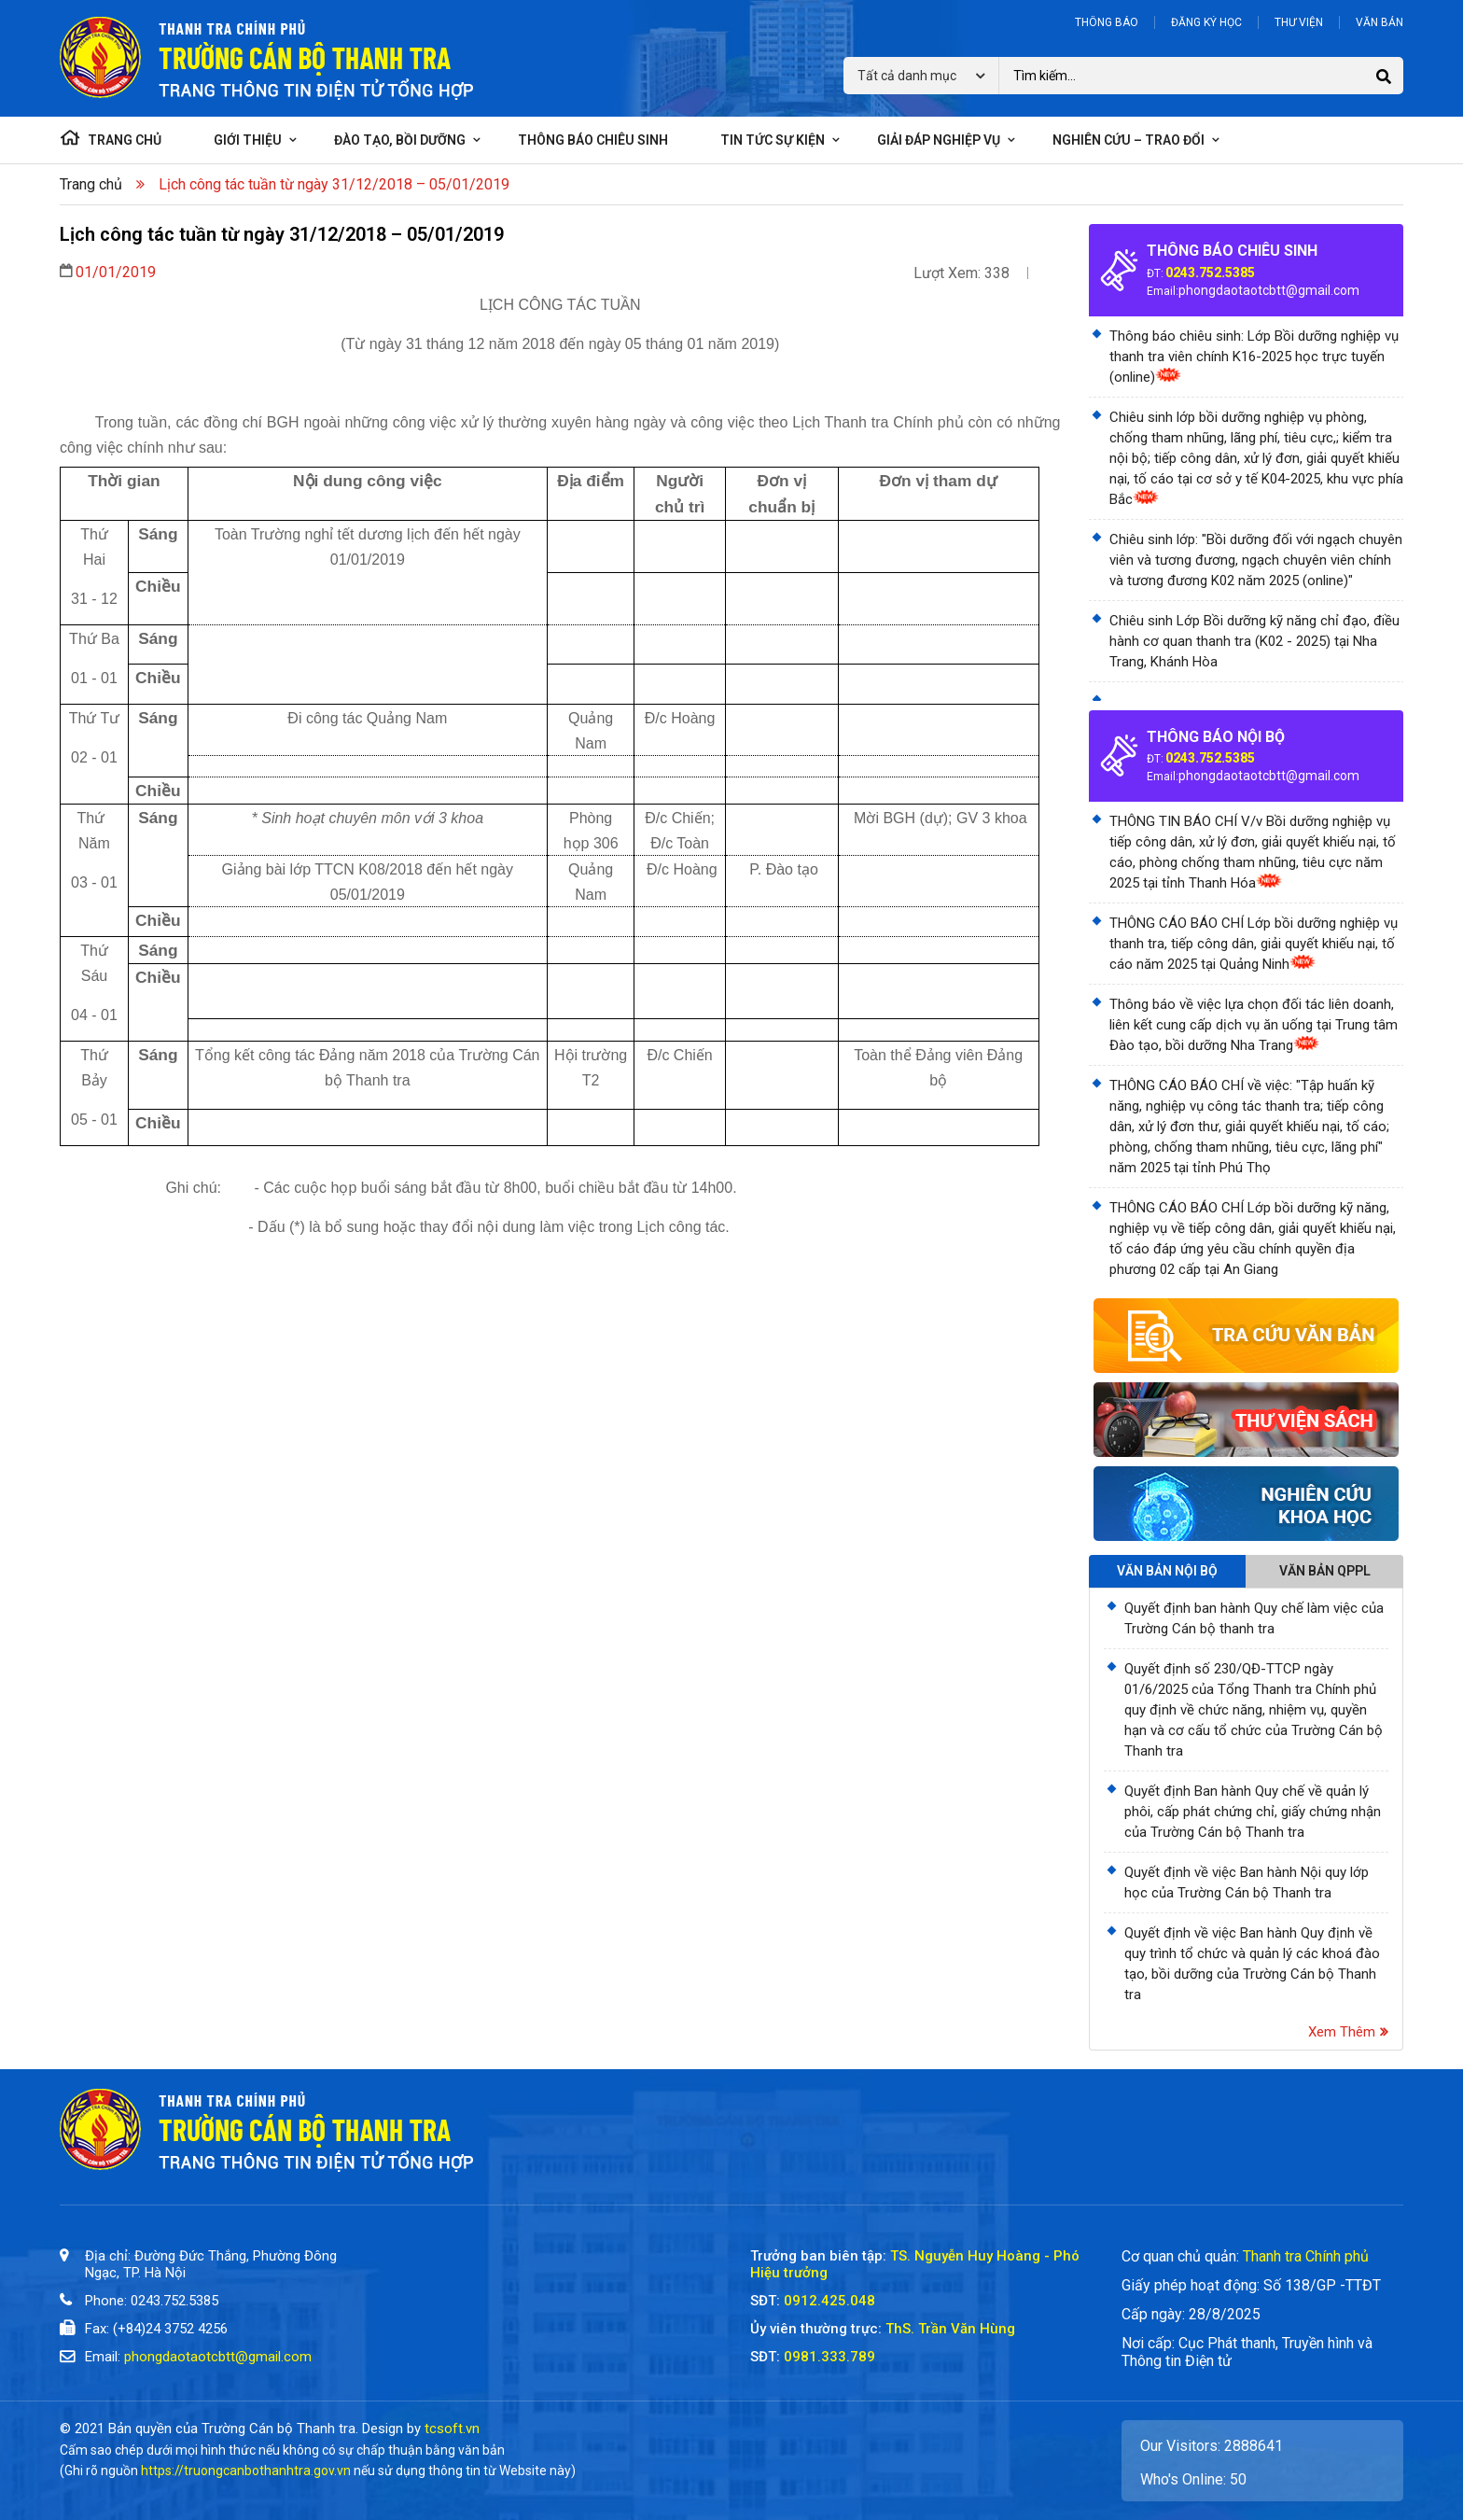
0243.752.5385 (1210, 272)
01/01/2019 (116, 272)
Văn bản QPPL (1325, 1570)
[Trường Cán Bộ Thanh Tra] (563, 2316)
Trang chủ (91, 184)
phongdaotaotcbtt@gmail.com (1268, 290)
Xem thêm (1348, 2031)
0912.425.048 (829, 2300)
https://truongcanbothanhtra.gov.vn (246, 2470)
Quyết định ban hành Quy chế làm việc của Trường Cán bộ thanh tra (1254, 1618)
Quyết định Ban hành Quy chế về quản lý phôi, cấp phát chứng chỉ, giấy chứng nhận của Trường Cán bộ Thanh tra (1252, 1812)
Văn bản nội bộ (1167, 1570)
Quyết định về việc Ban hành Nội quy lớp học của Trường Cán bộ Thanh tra (1246, 1882)
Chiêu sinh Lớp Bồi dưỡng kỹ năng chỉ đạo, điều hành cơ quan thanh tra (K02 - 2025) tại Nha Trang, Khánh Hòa (1254, 641)
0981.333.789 (829, 2356)
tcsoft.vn (452, 2428)
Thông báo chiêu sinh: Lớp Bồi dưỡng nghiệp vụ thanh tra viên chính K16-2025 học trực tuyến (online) (1254, 356)
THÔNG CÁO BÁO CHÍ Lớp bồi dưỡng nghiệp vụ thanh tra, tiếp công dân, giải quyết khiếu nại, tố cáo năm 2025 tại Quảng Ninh (1253, 944)
